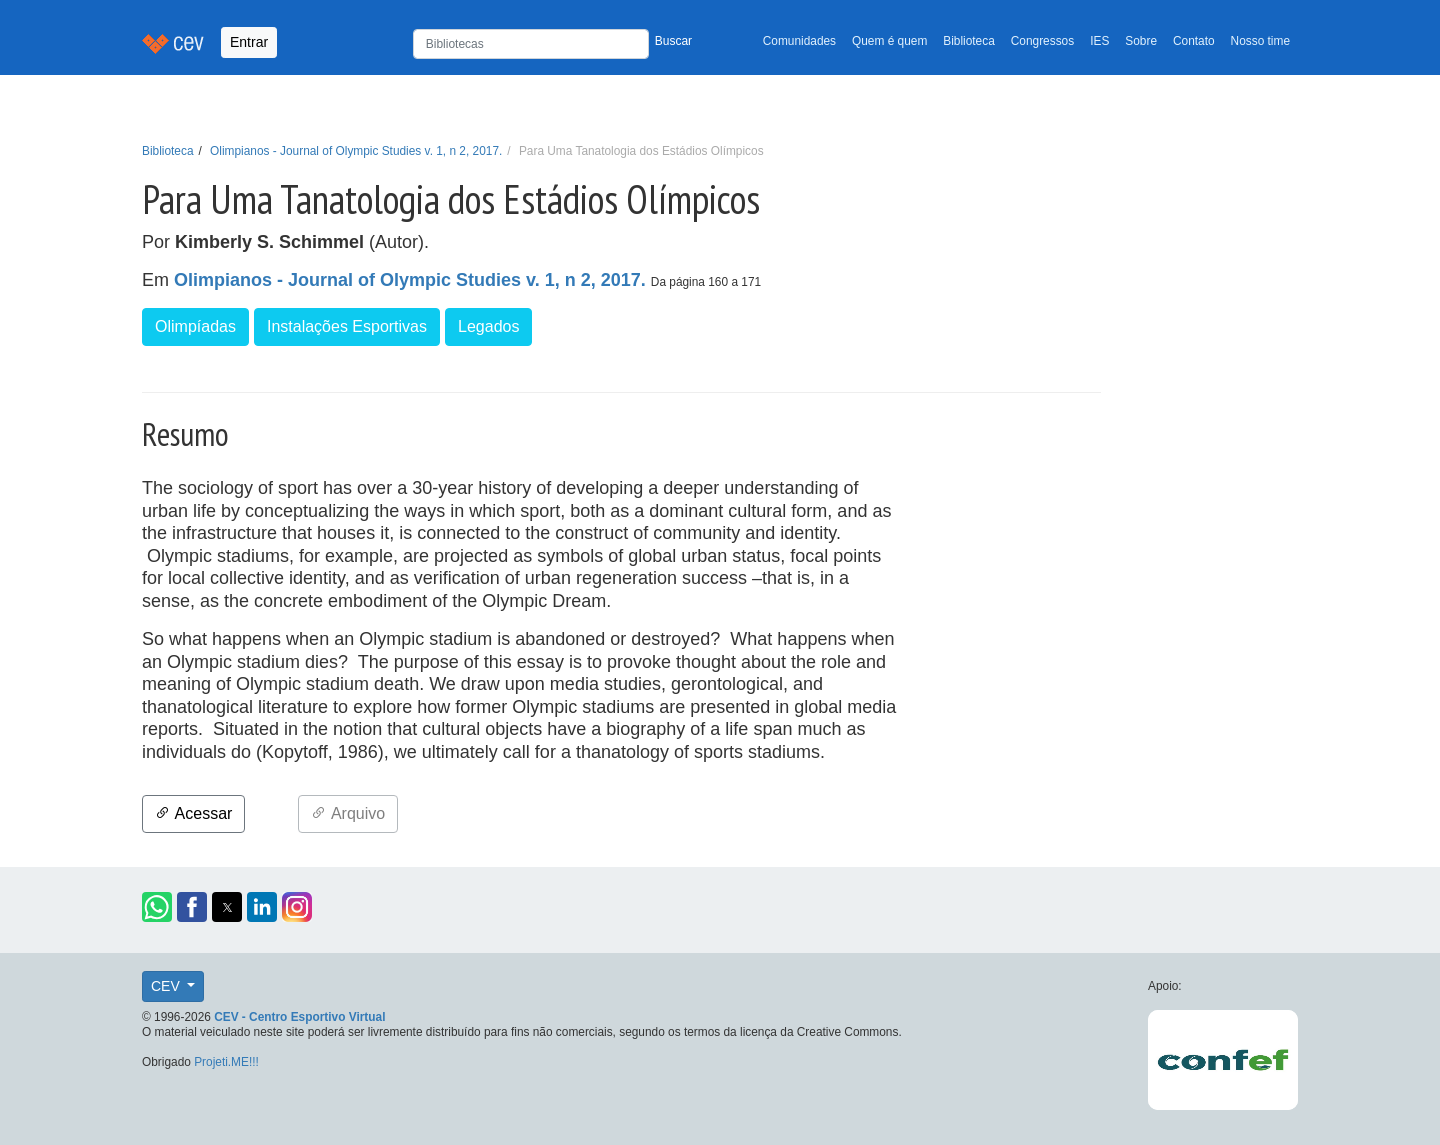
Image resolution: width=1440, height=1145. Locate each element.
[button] (157, 907)
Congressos (1042, 41)
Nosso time (1260, 41)
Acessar (193, 813)
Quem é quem (889, 41)
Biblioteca (969, 41)
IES (1099, 41)
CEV (167, 986)
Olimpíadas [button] (195, 326)
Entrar (249, 42)
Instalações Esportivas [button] (347, 326)
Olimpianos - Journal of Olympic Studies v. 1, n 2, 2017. (356, 151)
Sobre (1141, 41)
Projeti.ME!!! (226, 1062)
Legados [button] (488, 326)
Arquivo (348, 813)
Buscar (673, 41)
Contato (1194, 41)
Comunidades (799, 41)
